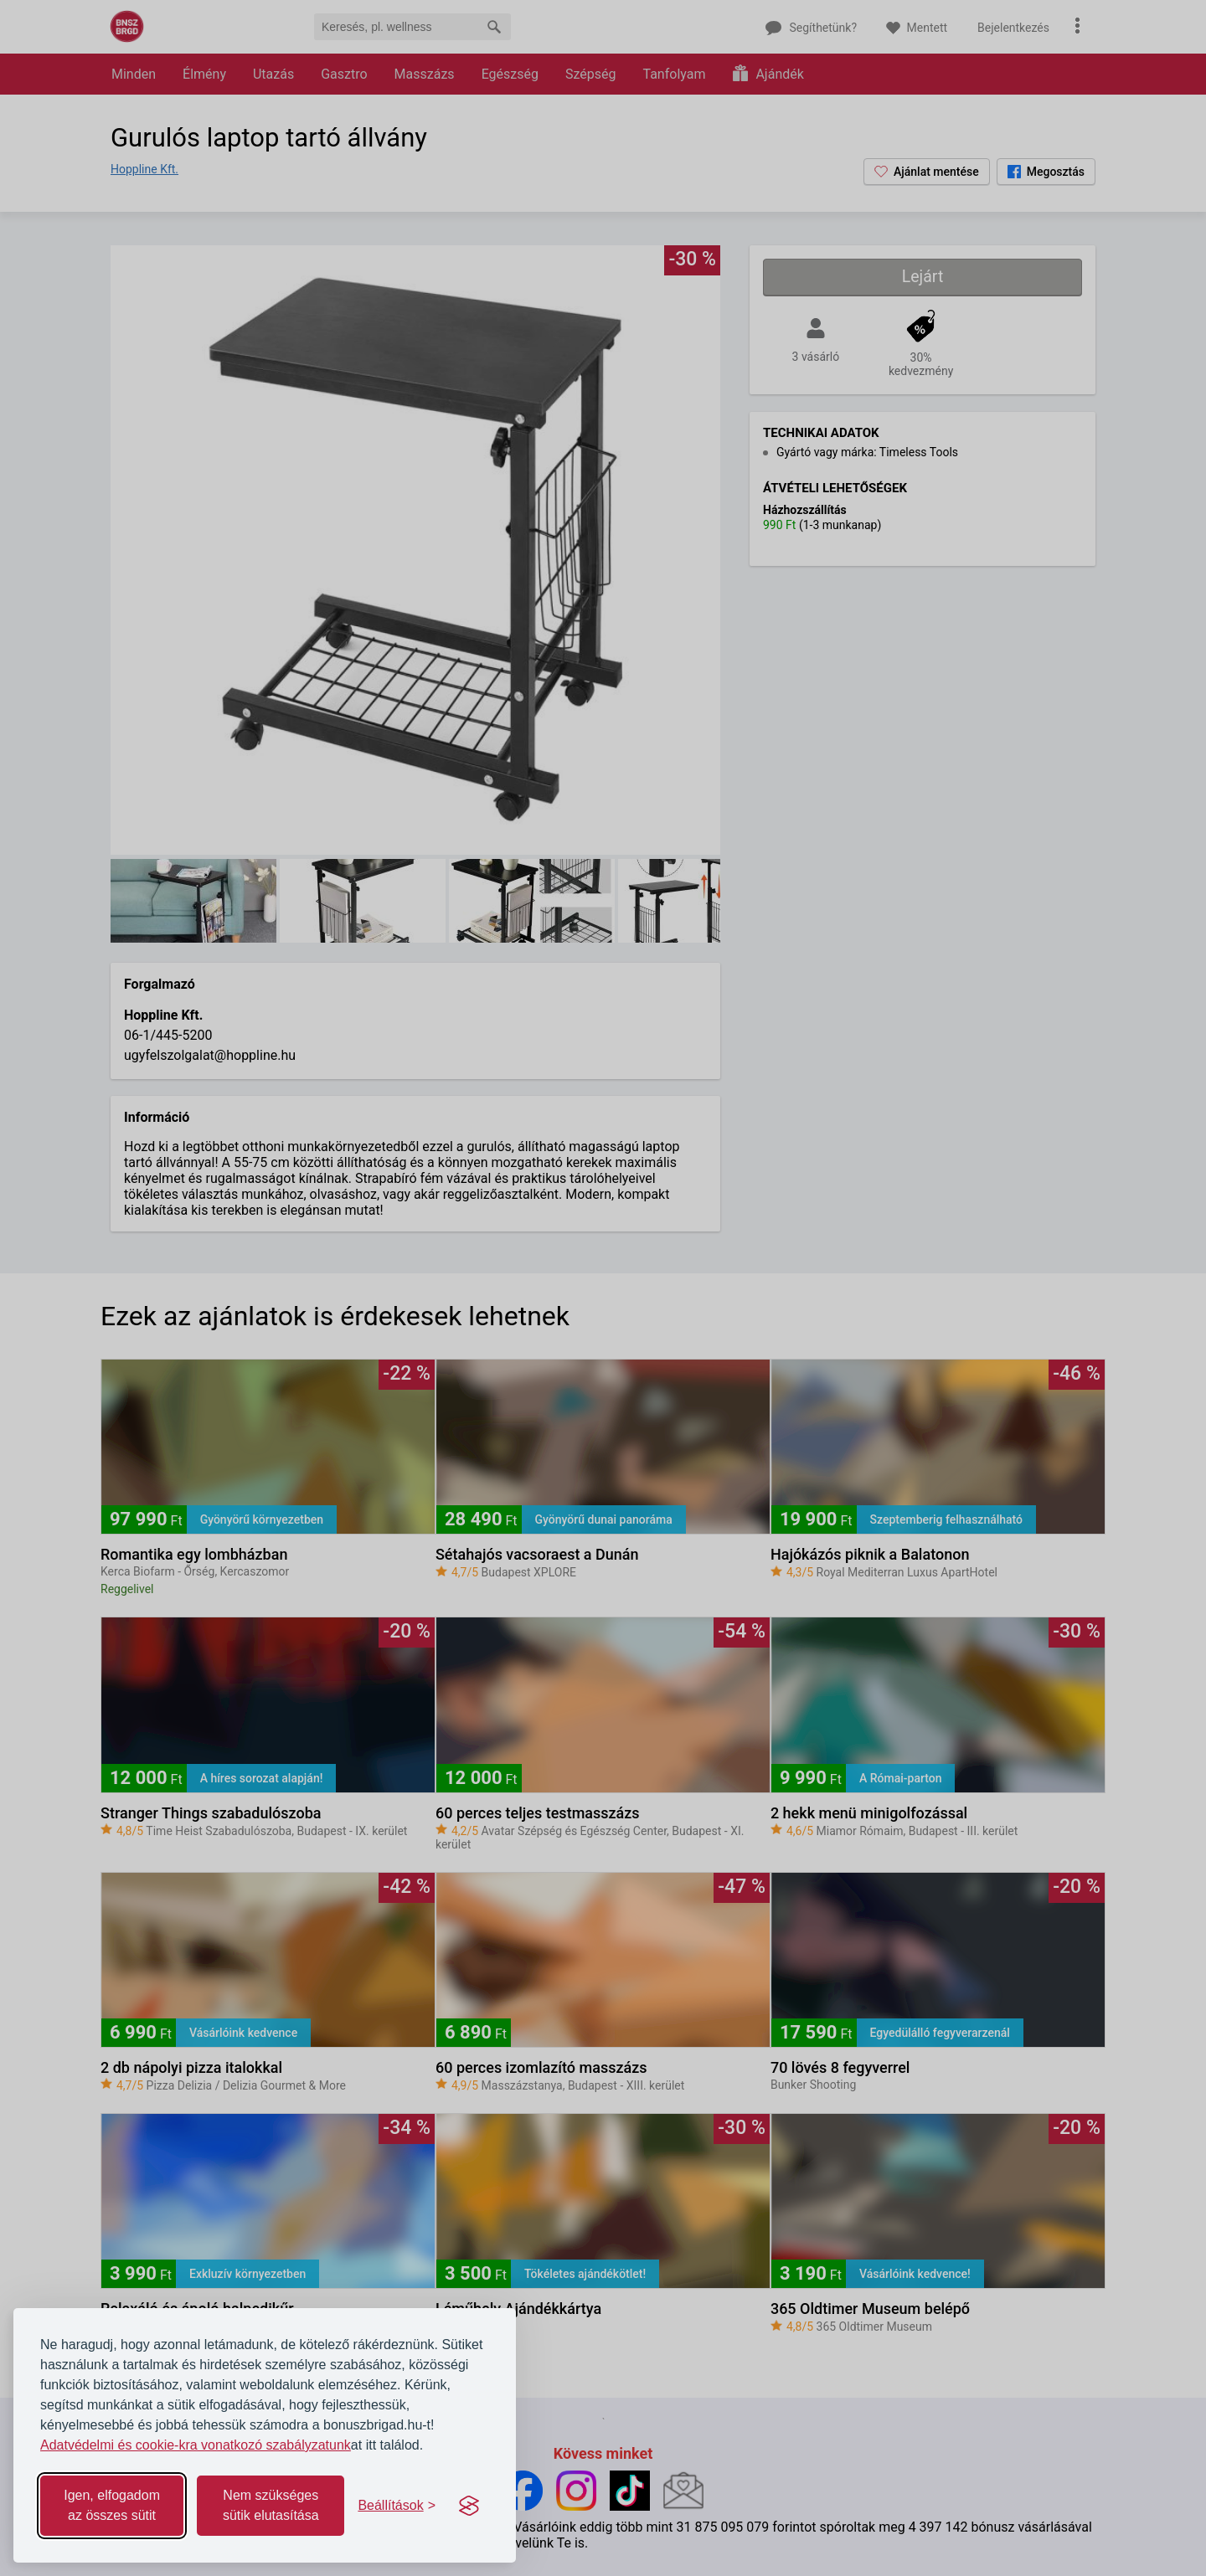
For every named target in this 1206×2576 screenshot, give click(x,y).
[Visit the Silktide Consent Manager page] (469, 2506)
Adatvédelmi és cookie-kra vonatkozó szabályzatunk (195, 2445)
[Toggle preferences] (397, 2506)
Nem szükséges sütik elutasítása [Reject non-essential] (271, 2505)
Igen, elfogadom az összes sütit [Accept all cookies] (112, 2505)
